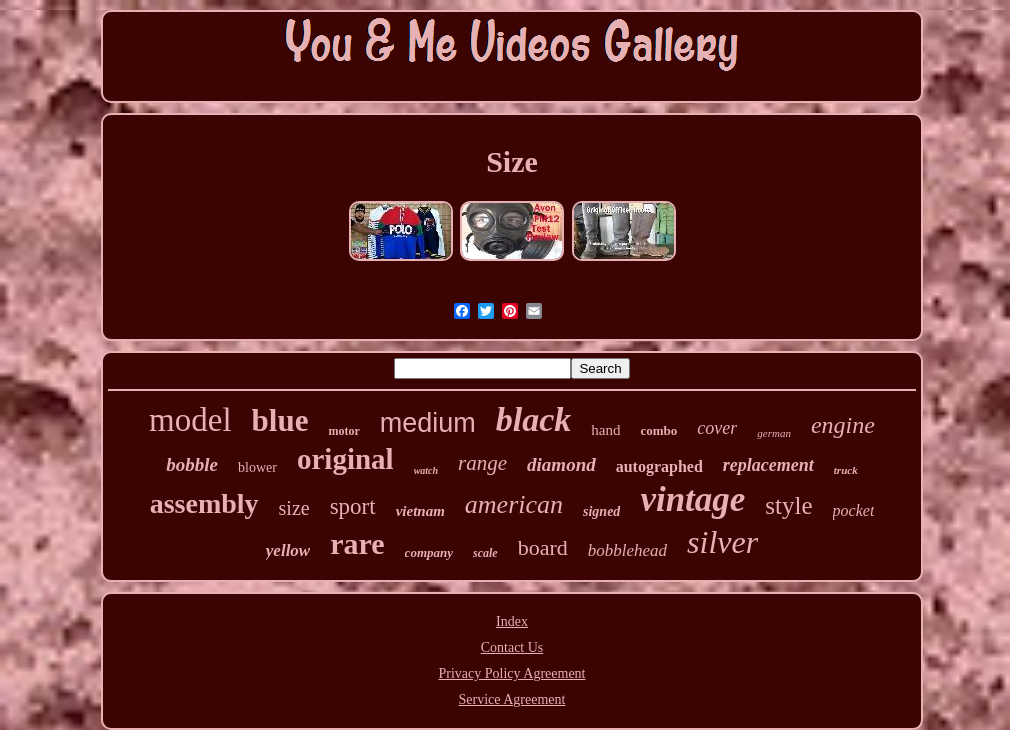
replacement (768, 465)
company (429, 552)
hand (605, 430)
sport (353, 506)
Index (512, 621)
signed (601, 511)
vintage (692, 499)
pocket (854, 510)
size (294, 508)
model (190, 420)
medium (428, 423)
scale (485, 553)
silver (722, 542)
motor (343, 431)
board (543, 547)
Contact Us (512, 647)
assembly (204, 503)
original (345, 459)
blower (257, 467)
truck (846, 470)
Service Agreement (512, 699)
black (534, 419)
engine (843, 425)
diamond (561, 464)
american (514, 504)
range (482, 463)
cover (717, 428)
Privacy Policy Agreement (512, 673)
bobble (192, 464)
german (774, 433)
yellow (288, 550)
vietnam (420, 511)
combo (659, 430)
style (788, 505)
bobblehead (627, 550)
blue (280, 420)
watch (426, 470)
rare (357, 543)
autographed (659, 466)
